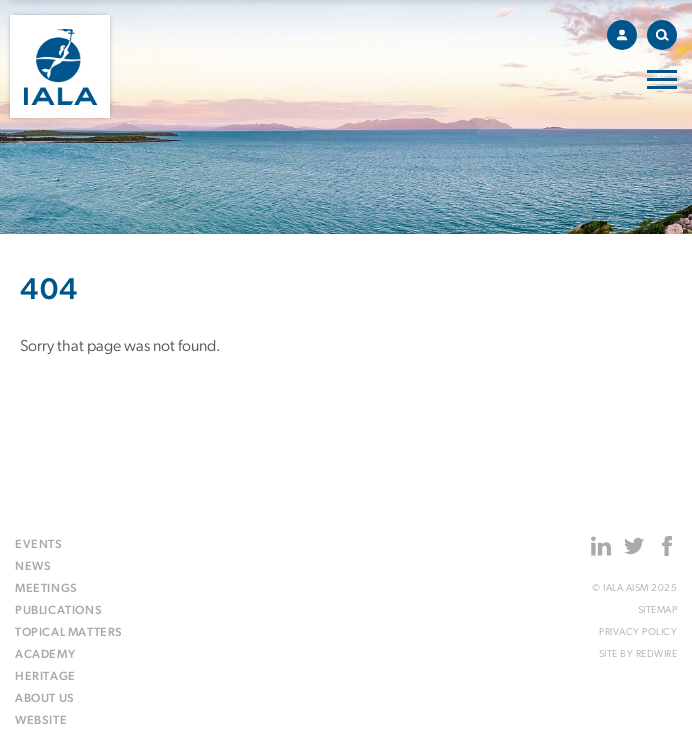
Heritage (45, 677)
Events (39, 545)
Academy (45, 655)
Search (666, 31)
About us (45, 699)
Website (41, 721)
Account (627, 32)
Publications (58, 611)
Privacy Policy (638, 632)
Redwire (657, 654)
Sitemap (658, 610)
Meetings (46, 589)
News (33, 567)
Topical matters (69, 633)
